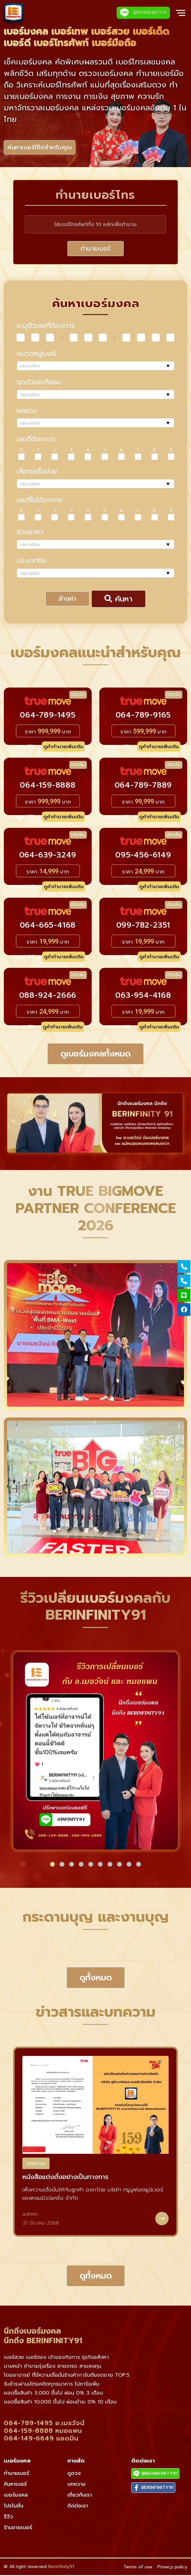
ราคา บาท (48, 732)
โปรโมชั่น (13, 2507)
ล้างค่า (67, 599)
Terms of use (138, 2568)
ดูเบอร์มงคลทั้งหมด (95, 1055)
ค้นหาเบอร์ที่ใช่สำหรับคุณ (42, 147)
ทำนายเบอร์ (95, 249)
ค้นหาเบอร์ (15, 2485)
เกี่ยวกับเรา (79, 2496)
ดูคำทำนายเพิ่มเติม (63, 747)
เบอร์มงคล (16, 2496)
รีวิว (8, 2517)
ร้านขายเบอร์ (18, 2528)
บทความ (36, 2164)
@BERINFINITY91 (143, 12)
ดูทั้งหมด (96, 1978)
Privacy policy (172, 2568)
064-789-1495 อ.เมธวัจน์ (44, 2424)
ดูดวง (74, 2474)
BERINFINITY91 (153, 2488)
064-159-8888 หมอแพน (43, 2431)
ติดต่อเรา (77, 2507)
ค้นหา (118, 599)
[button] (52, 1865)
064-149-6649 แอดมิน (41, 2439)
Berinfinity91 (61, 2567)
